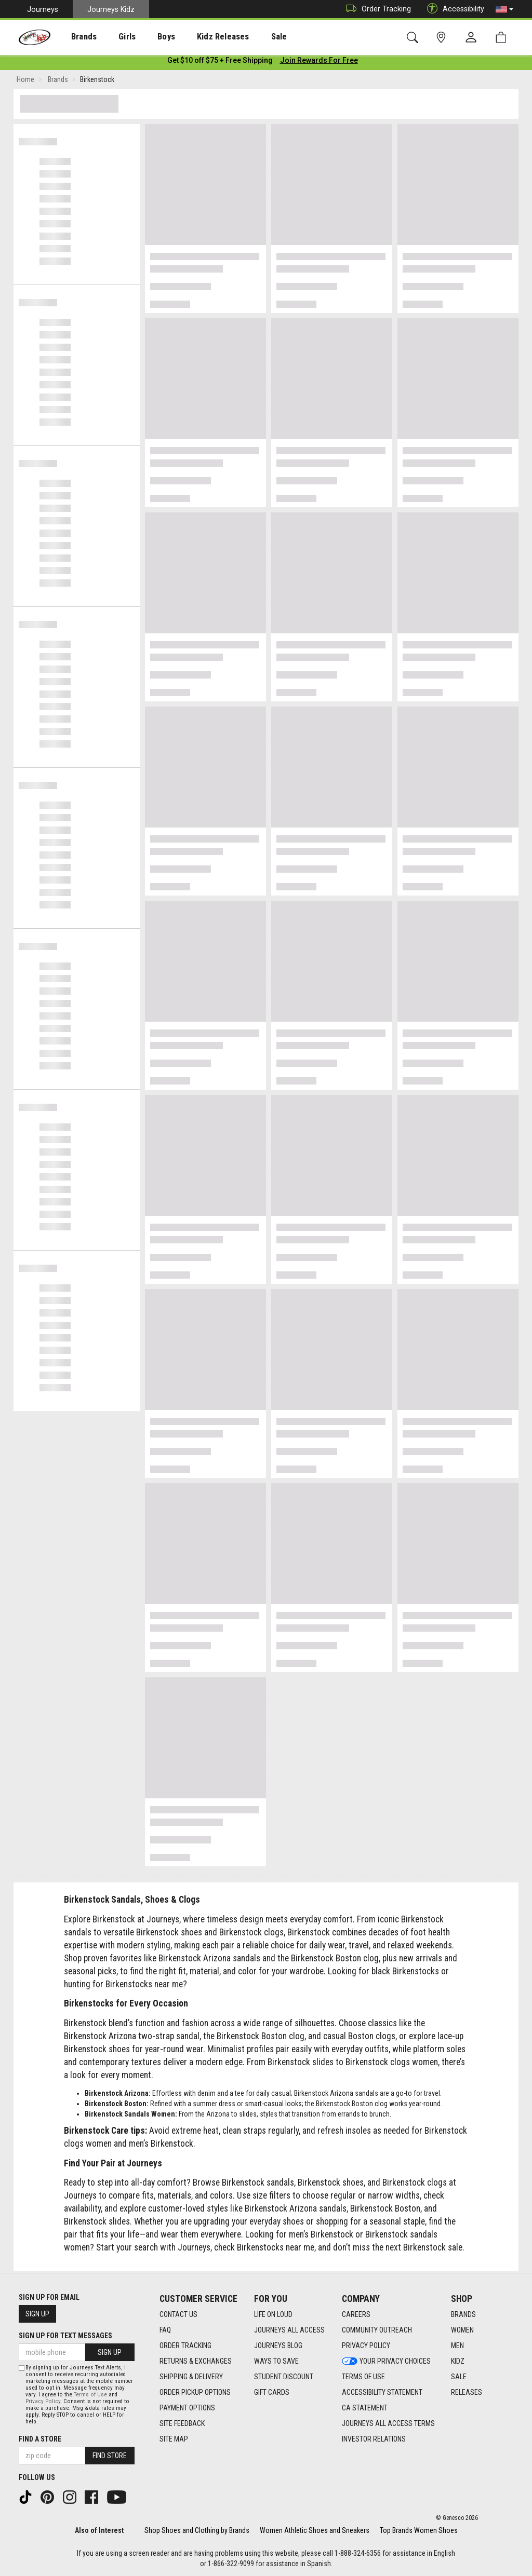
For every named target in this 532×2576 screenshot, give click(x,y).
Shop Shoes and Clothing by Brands (196, 2530)
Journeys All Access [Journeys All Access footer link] (289, 2330)
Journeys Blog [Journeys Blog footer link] (278, 2346)
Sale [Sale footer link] (459, 2377)
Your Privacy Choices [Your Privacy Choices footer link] (386, 2361)
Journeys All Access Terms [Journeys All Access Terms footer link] (388, 2424)
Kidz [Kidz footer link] (457, 2361)
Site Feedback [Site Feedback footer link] (182, 2424)
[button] (504, 9)
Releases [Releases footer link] (466, 2393)
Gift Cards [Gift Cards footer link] (271, 2393)
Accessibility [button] (453, 9)
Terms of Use (90, 2394)
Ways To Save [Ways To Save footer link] (276, 2361)
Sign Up (37, 2314)
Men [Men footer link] (457, 2346)
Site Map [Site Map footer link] (173, 2439)
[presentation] (76, 36)
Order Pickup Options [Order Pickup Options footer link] (195, 2393)
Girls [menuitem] (113, 37)
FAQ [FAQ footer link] (165, 2330)
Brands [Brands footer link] (463, 2315)
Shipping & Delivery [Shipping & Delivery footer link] (191, 2377)
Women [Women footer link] (462, 2330)
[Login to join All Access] (220, 62)
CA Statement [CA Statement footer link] (365, 2408)
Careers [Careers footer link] (356, 2315)
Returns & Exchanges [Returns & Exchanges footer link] (195, 2361)
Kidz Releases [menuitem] (198, 37)
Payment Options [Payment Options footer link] (187, 2408)
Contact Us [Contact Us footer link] (178, 2315)
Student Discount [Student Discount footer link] (283, 2377)
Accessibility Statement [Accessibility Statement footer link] (382, 2393)
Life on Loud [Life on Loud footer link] (273, 2315)
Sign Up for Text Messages (65, 2336)
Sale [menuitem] (249, 37)
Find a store (40, 2439)
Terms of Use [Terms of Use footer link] (363, 2377)
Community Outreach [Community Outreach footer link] (377, 2330)
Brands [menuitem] (75, 37)
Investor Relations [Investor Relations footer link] (374, 2439)
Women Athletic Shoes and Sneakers (314, 2530)
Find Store (109, 2455)
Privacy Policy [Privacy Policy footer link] (366, 2346)
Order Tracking (376, 9)
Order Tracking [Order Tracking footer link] (185, 2346)
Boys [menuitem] (147, 37)
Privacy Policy (42, 2401)
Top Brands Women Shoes (419, 2530)
